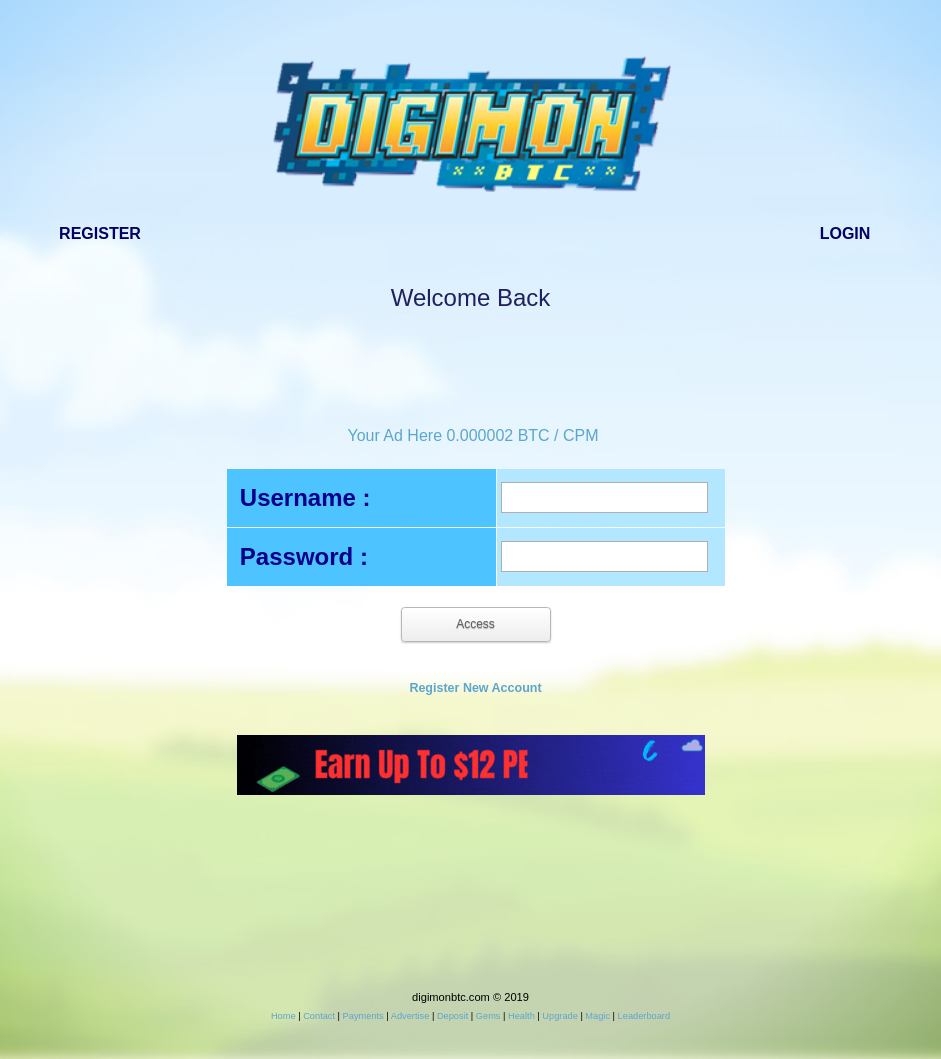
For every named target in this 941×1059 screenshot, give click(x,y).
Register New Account (475, 688)
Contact (319, 1016)
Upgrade (559, 1016)
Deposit (452, 1016)
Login (845, 233)
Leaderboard (644, 1016)
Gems (488, 1016)
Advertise (410, 1016)
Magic (597, 1016)
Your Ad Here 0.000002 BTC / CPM (472, 435)
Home (283, 1016)
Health (521, 1016)
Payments (363, 1016)
